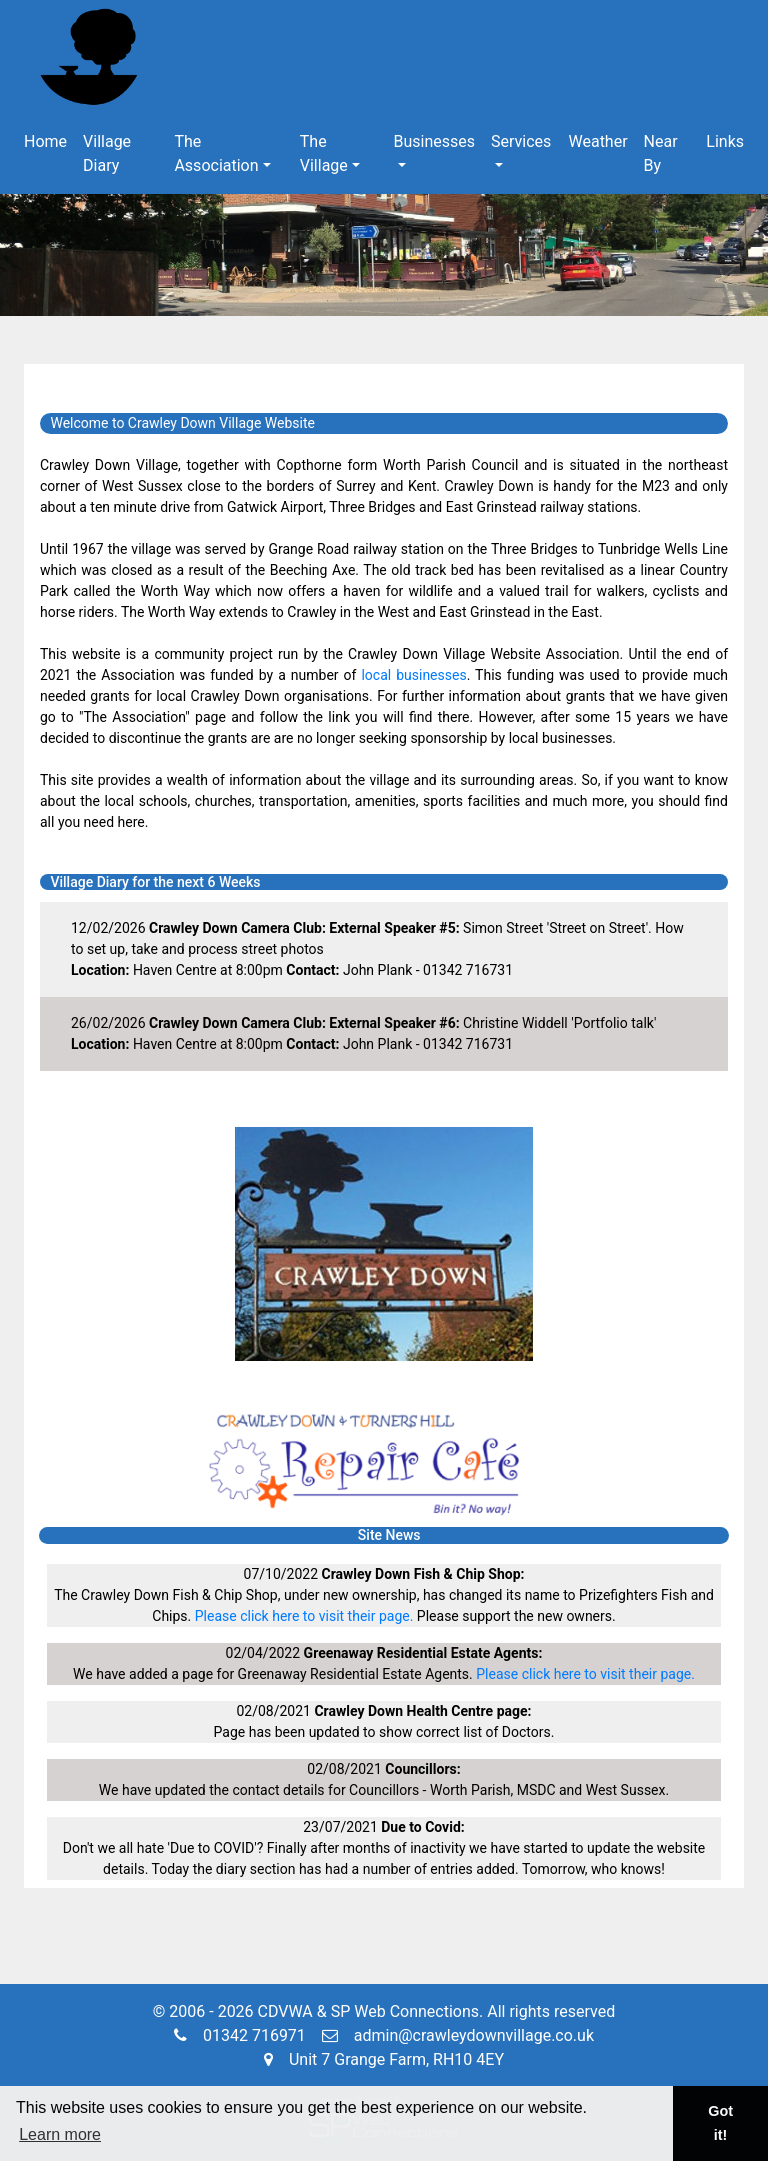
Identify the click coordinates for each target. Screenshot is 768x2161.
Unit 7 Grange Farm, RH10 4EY (384, 2059)
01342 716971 (240, 2035)
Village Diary (107, 153)
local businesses (413, 675)
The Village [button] (324, 153)
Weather (597, 141)
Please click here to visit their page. (304, 1616)
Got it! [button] (720, 2123)
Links (725, 141)
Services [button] (521, 141)
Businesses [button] (435, 141)
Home (45, 141)
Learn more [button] (60, 2134)
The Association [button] (216, 153)
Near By (661, 153)
